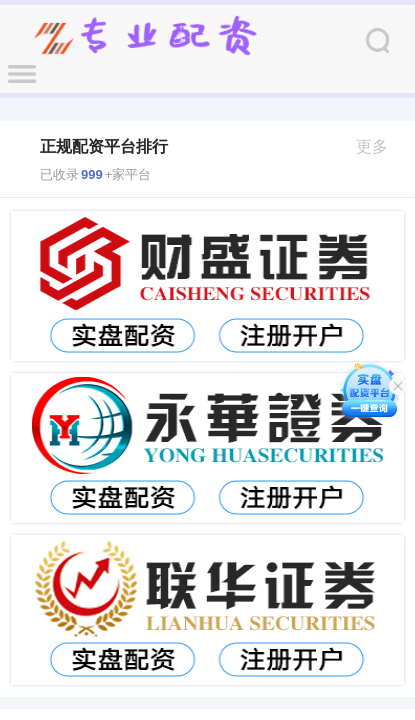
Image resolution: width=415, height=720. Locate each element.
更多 (380, 146)
